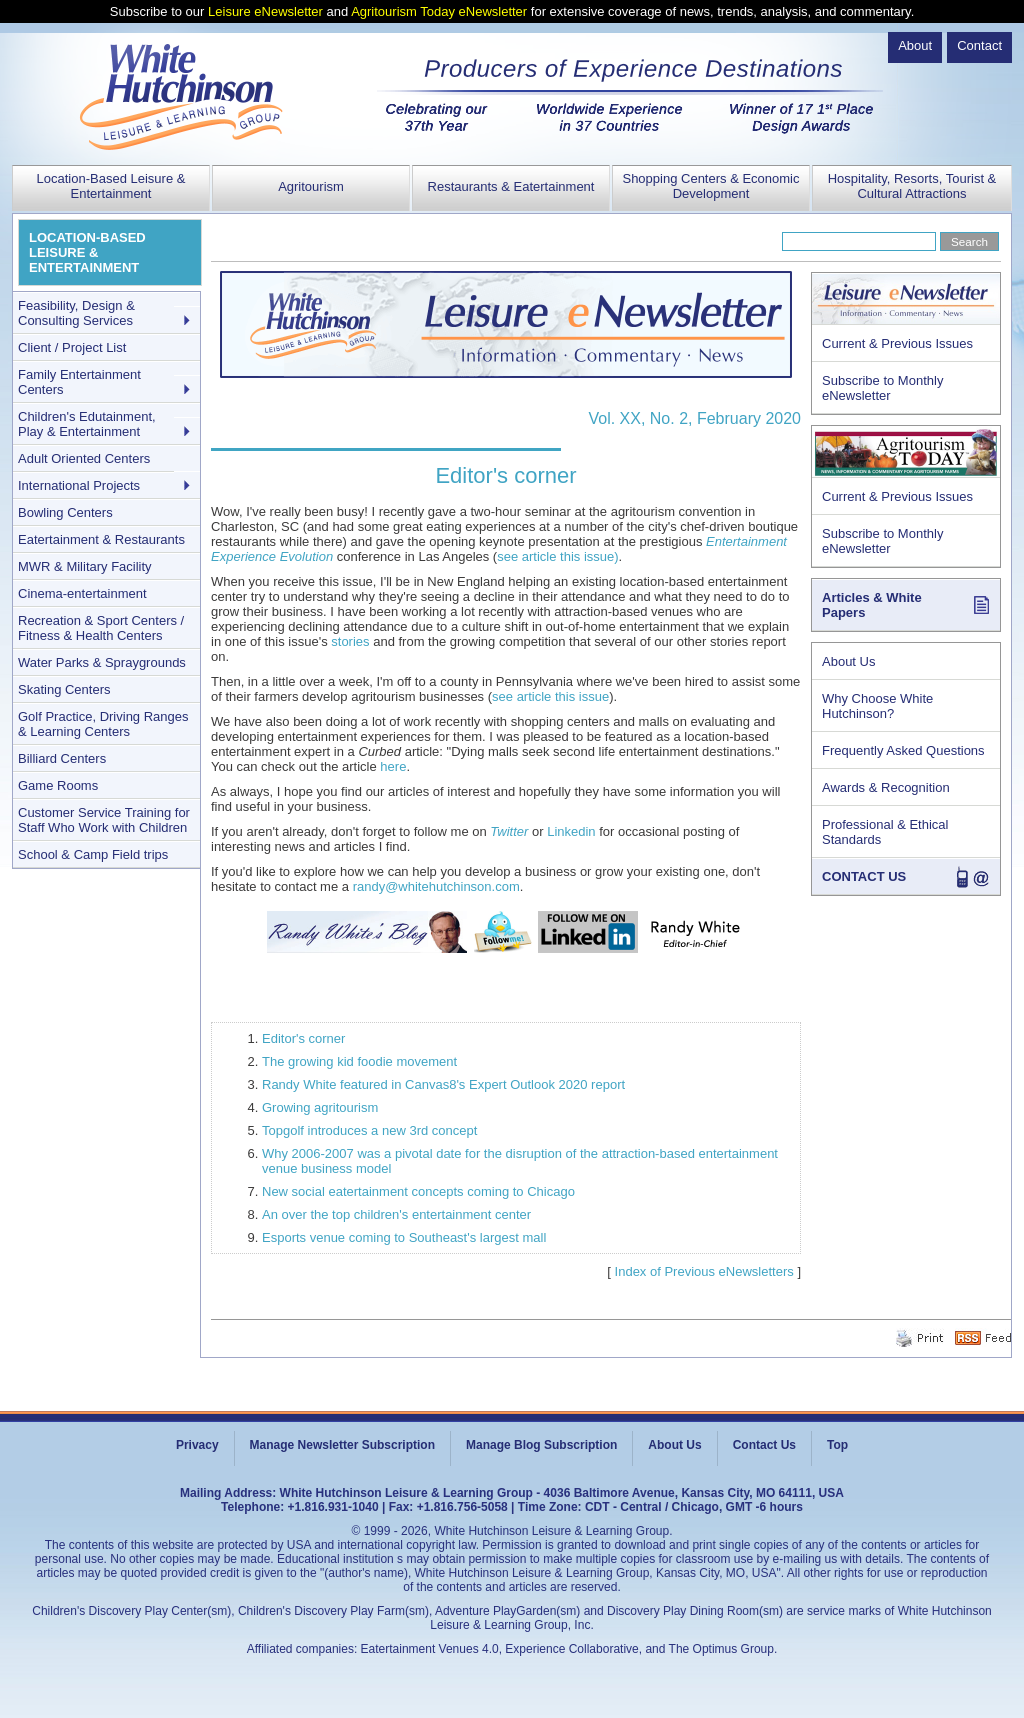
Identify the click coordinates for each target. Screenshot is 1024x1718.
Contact (979, 45)
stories (350, 641)
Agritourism (311, 186)
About (915, 45)
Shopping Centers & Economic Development (710, 186)
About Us (848, 661)
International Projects (79, 485)
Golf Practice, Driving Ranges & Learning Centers (103, 724)
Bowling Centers (65, 512)
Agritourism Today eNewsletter (439, 11)
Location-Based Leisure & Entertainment (111, 186)
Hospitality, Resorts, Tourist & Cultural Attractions (912, 186)
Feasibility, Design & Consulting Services (76, 313)
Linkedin (573, 831)
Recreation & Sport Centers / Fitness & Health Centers (101, 628)
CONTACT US (864, 876)
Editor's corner (303, 1038)
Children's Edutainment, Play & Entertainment (87, 424)
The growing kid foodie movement (359, 1061)
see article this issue (550, 696)
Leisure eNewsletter (265, 11)
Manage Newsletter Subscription (342, 1445)
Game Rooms (58, 785)
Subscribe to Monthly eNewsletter (882, 388)
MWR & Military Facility (85, 566)
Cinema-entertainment (82, 593)
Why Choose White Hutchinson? (877, 706)
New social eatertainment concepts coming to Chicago (418, 1191)
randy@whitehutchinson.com (436, 886)
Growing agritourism (320, 1107)
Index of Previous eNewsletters (704, 1271)
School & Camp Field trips (93, 854)
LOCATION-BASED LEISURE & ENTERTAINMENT (87, 252)
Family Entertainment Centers (79, 382)
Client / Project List (72, 347)
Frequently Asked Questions (903, 750)
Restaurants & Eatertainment (511, 186)
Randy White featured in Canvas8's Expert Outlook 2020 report (443, 1084)
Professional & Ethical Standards (885, 832)
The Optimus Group (721, 1649)
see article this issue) (557, 556)
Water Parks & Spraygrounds (102, 662)
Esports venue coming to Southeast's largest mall (404, 1237)
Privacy (197, 1445)
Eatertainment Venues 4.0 (430, 1649)
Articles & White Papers (872, 605)
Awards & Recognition (886, 787)
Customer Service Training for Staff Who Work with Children (104, 820)
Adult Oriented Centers (84, 458)
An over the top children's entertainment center (396, 1214)
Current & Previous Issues (897, 343)
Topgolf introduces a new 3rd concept (369, 1130)
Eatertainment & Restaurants (101, 539)
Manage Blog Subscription (541, 1445)
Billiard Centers (62, 758)
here (393, 766)
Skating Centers (64, 689)
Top (837, 1445)
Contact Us (764, 1445)
